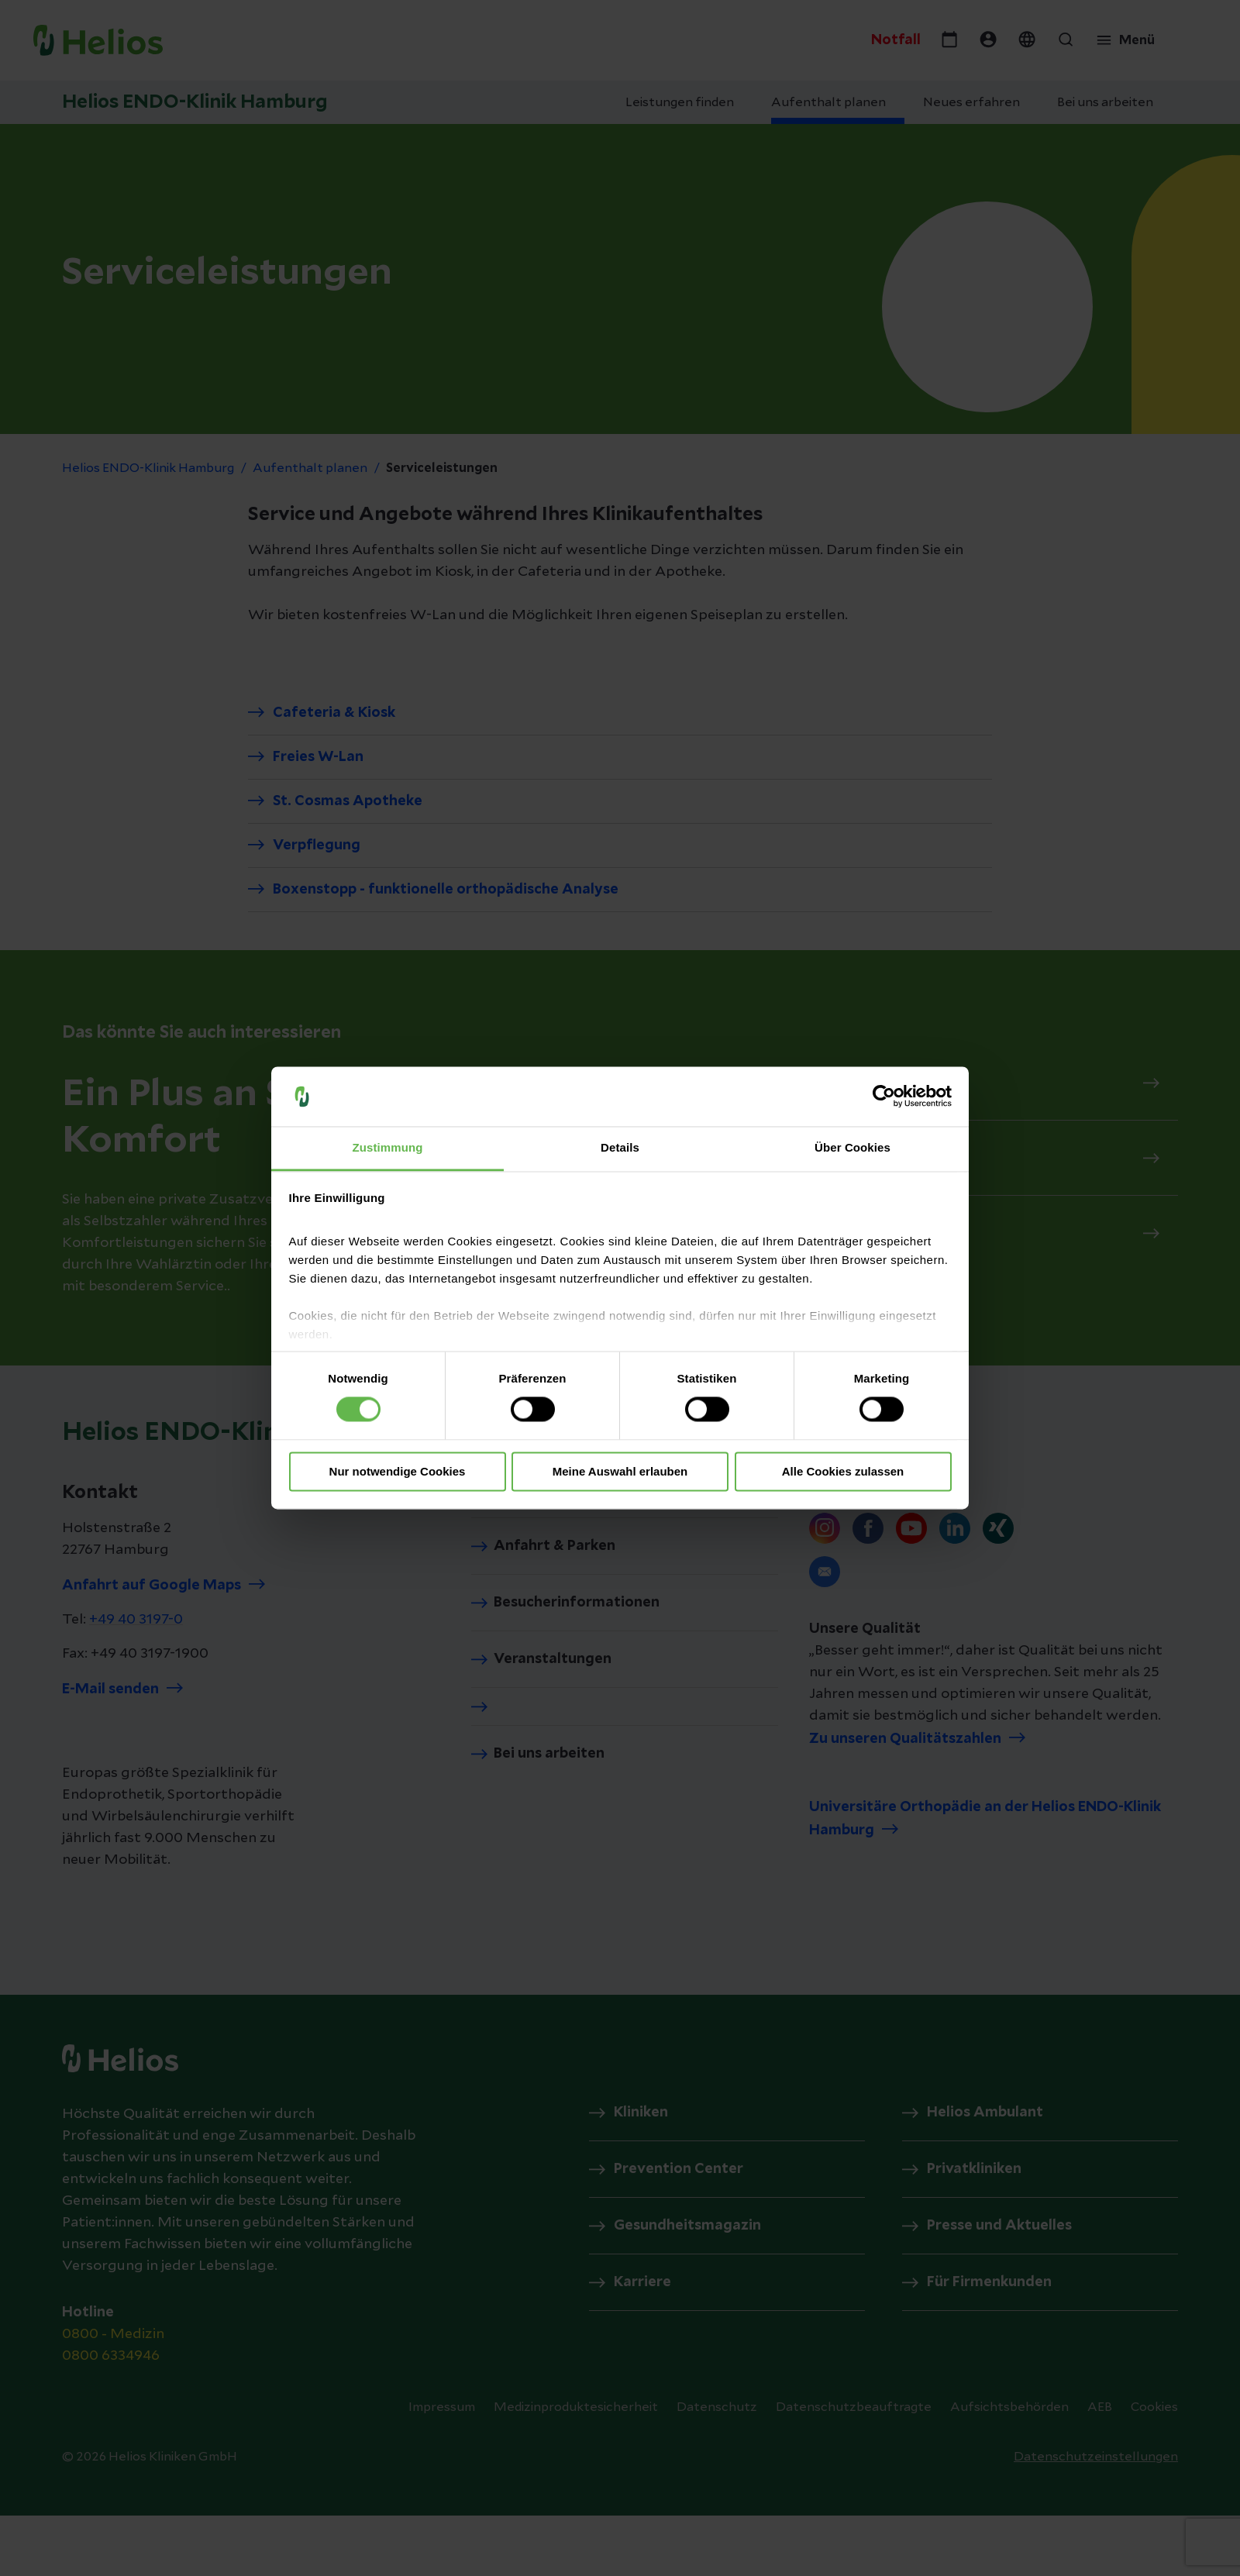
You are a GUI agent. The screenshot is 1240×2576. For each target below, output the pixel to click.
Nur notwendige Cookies (397, 1471)
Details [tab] (620, 1147)
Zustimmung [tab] (388, 1147)
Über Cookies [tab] (852, 1147)
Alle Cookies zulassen (843, 1471)
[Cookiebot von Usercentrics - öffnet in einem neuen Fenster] (884, 1096)
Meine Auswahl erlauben (620, 1471)
